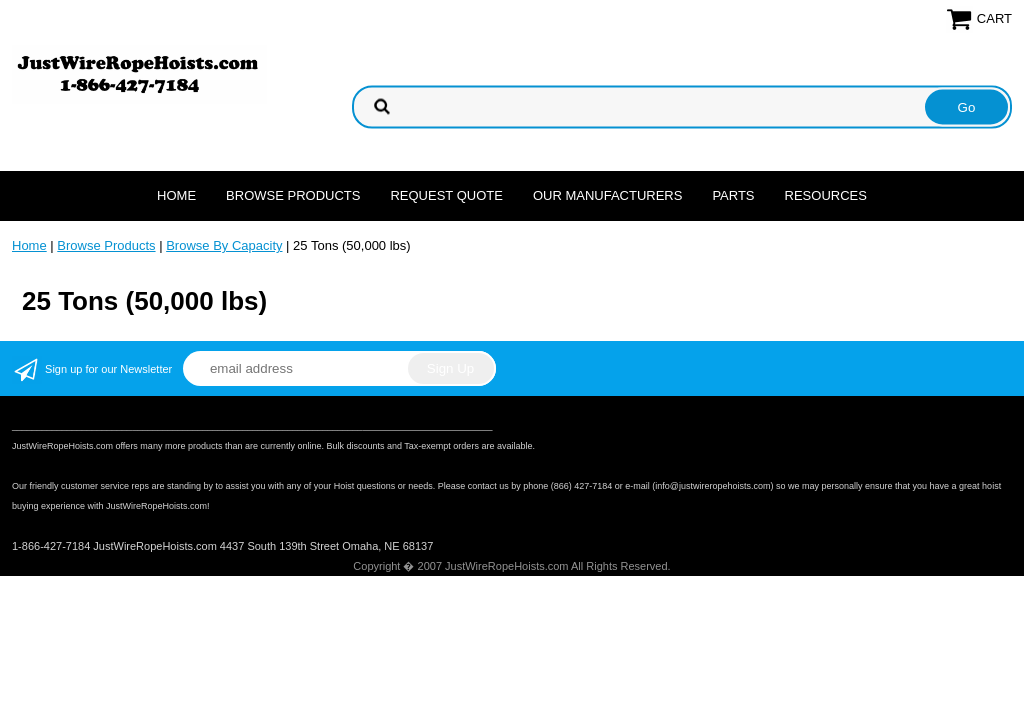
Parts (733, 195)
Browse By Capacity (224, 245)
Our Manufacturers (608, 195)
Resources (826, 195)
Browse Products (293, 195)
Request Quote (446, 195)
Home (176, 195)
